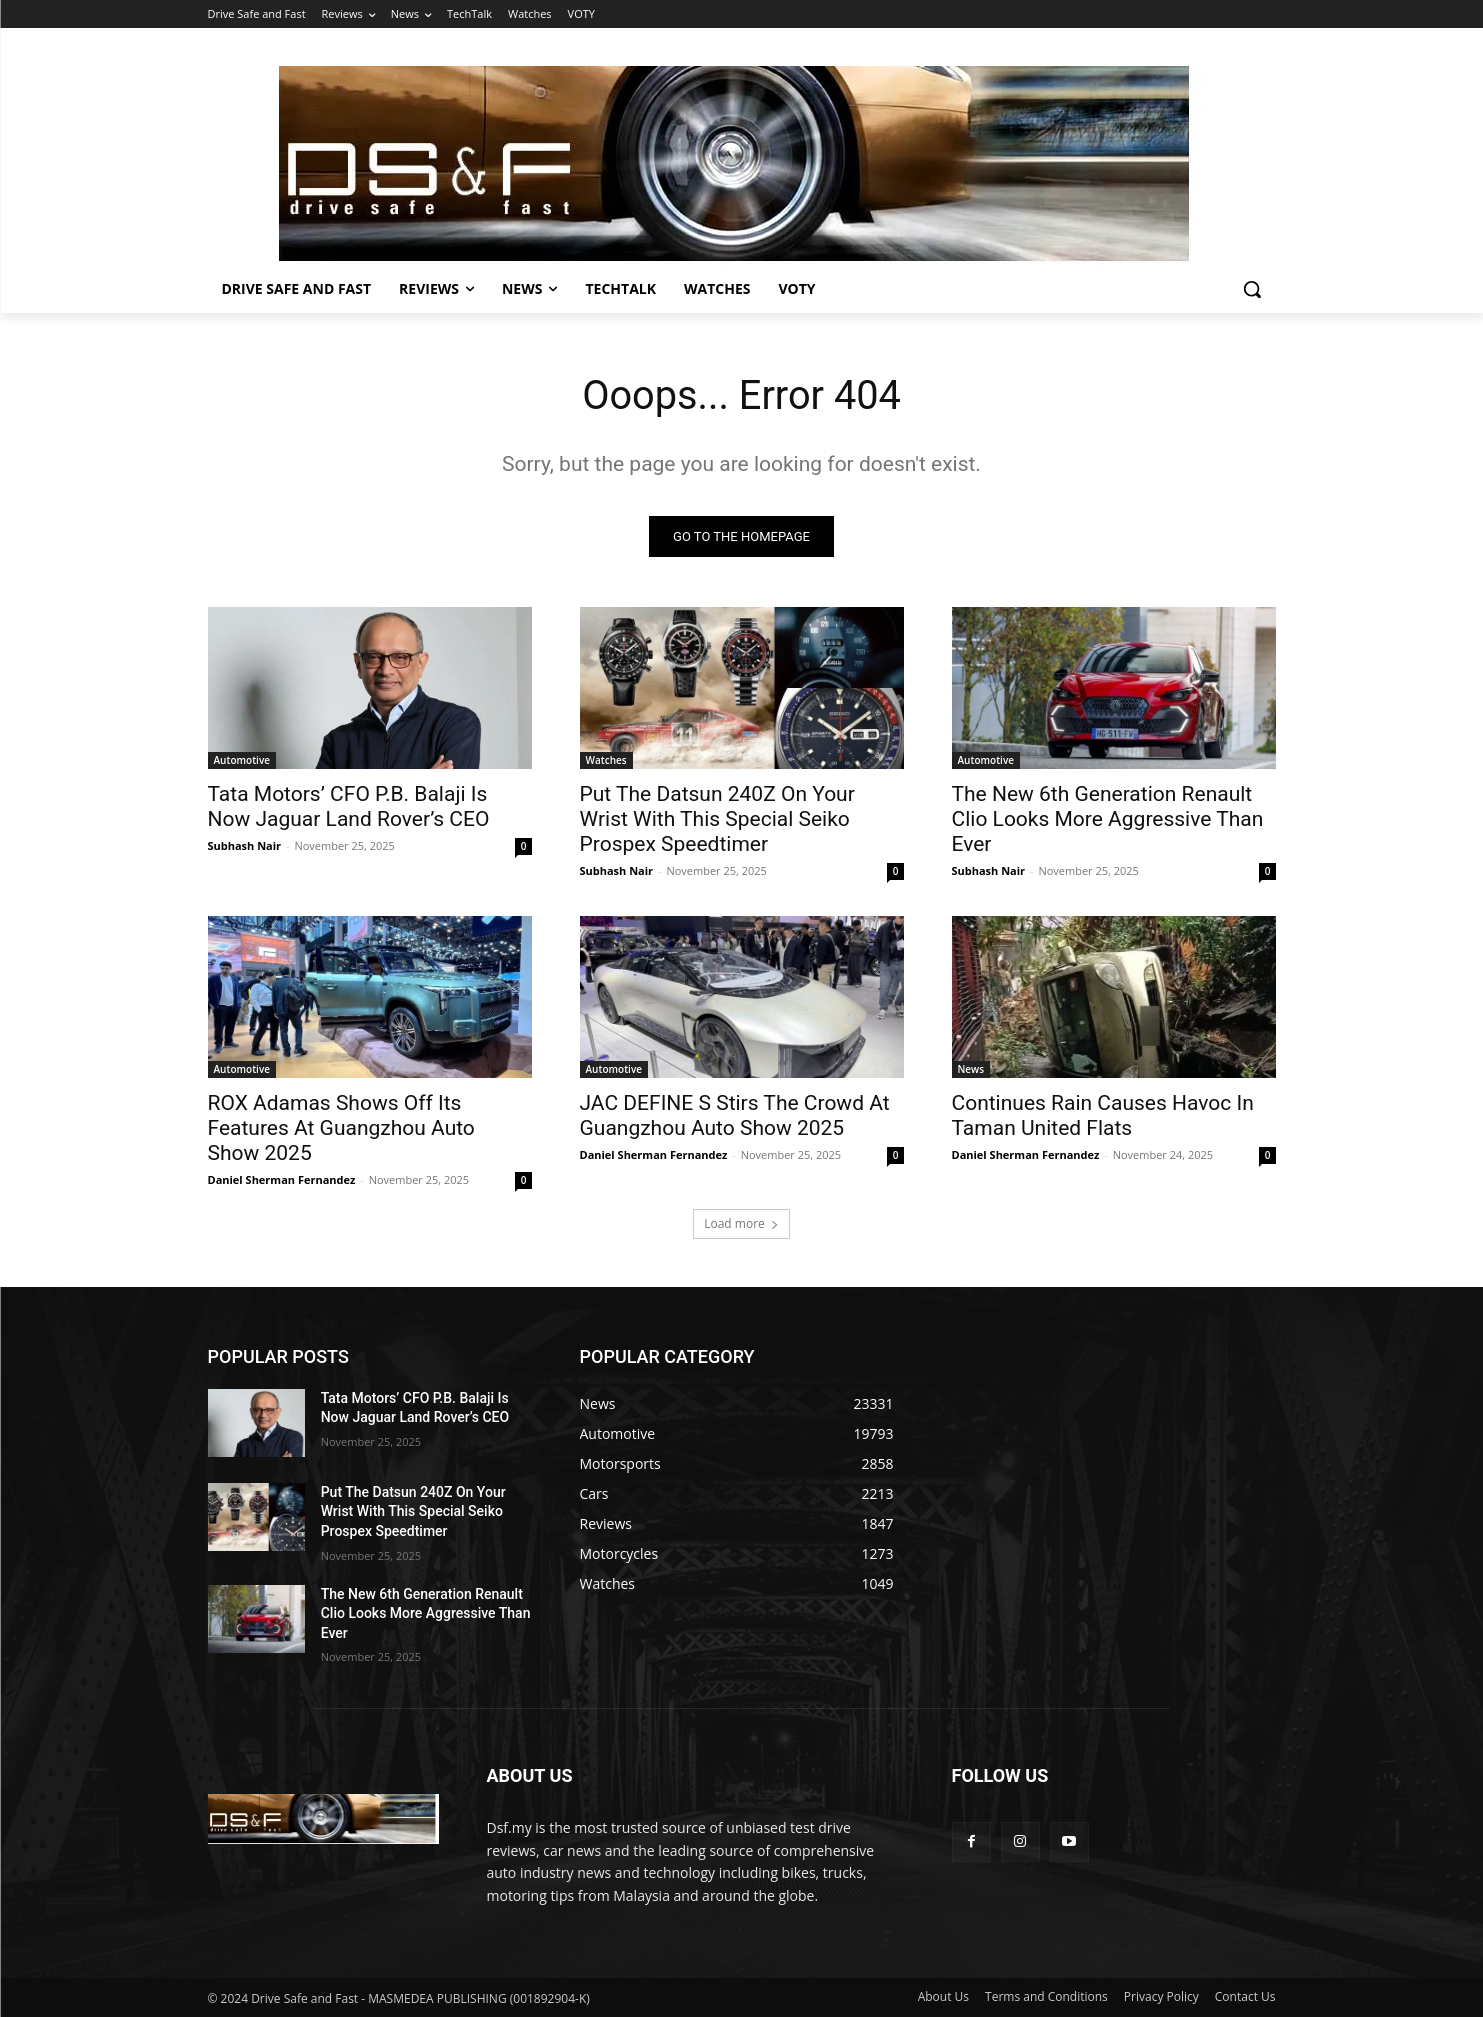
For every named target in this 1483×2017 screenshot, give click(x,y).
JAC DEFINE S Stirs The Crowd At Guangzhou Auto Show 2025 (735, 1115)
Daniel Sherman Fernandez (282, 1179)
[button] (1252, 289)
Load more (741, 1223)
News (971, 1069)
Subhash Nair (245, 845)
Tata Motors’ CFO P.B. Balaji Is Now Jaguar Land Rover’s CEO (349, 806)
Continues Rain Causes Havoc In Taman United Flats (1103, 1115)
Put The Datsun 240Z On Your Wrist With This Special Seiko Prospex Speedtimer (717, 819)
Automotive (242, 760)
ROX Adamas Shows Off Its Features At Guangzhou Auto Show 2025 (341, 1128)
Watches (606, 760)
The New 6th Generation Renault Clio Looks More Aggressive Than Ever (1108, 819)
